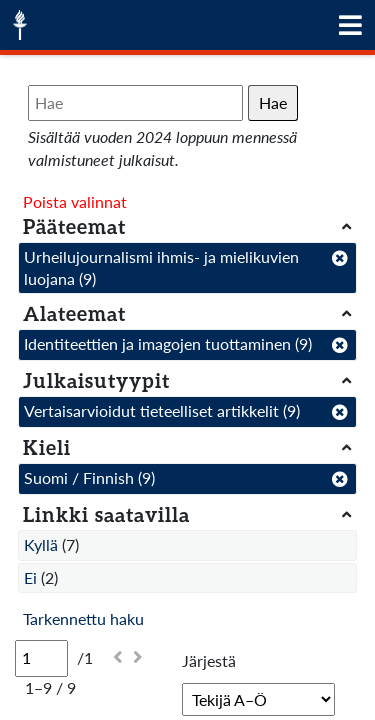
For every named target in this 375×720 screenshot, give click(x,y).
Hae (273, 102)
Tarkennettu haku (83, 618)
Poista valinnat (75, 201)
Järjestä (209, 660)
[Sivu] (41, 658)
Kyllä (41, 544)
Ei (30, 577)
